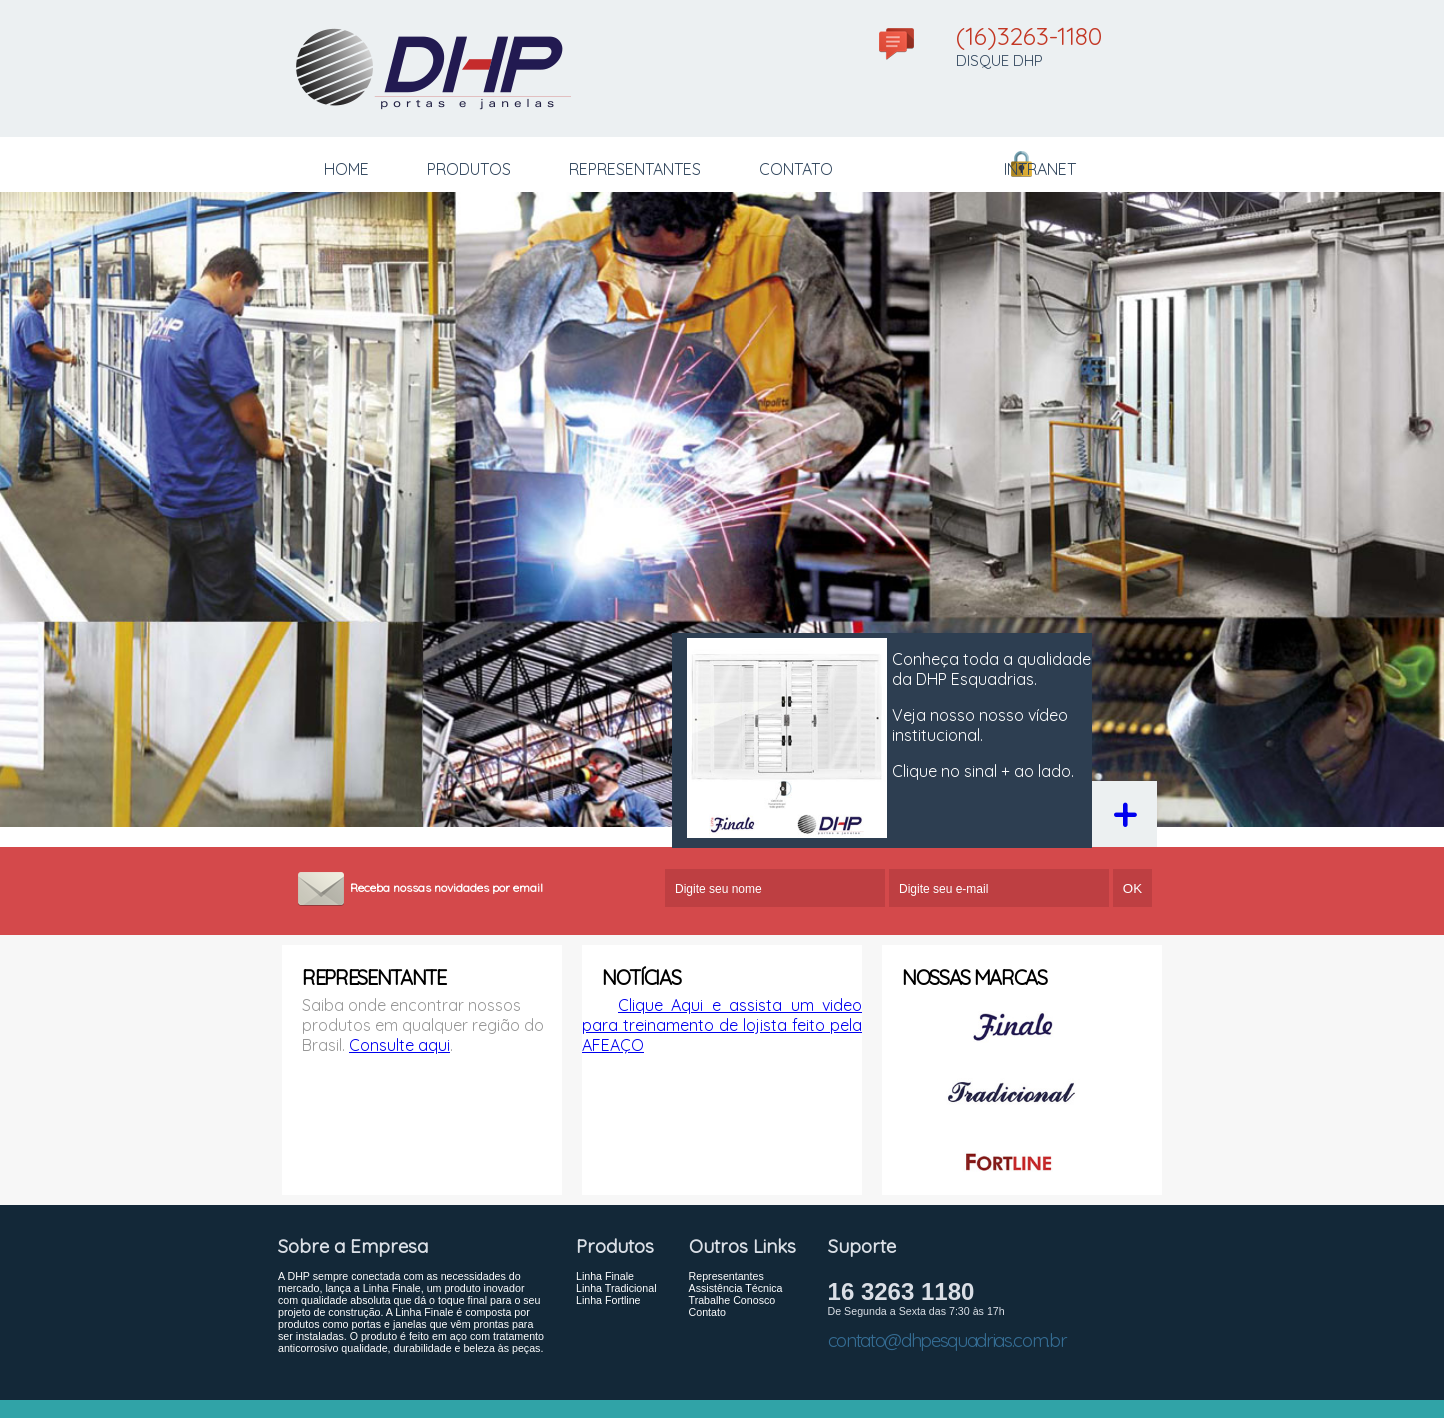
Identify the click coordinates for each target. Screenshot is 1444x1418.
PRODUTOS (469, 169)
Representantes (726, 1276)
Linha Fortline (608, 1300)
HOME (346, 169)
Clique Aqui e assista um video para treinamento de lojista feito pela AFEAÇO (722, 1025)
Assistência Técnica (736, 1288)
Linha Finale (605, 1276)
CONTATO (796, 169)
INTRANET (1040, 169)
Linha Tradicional (616, 1288)
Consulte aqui (399, 1045)
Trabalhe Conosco (732, 1300)
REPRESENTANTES (635, 169)
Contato (707, 1312)
